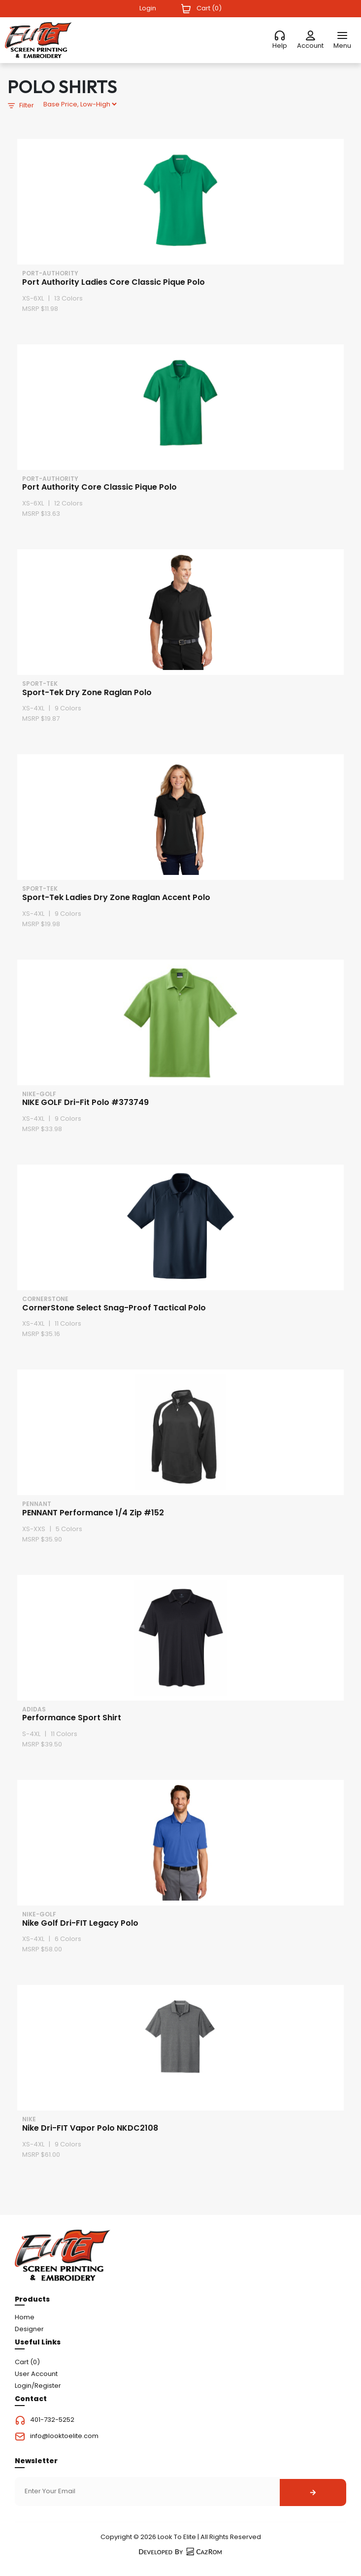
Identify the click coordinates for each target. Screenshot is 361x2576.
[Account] (310, 36)
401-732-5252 (52, 2420)
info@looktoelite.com (64, 2436)
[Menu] (342, 36)
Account (310, 45)
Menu (342, 45)
